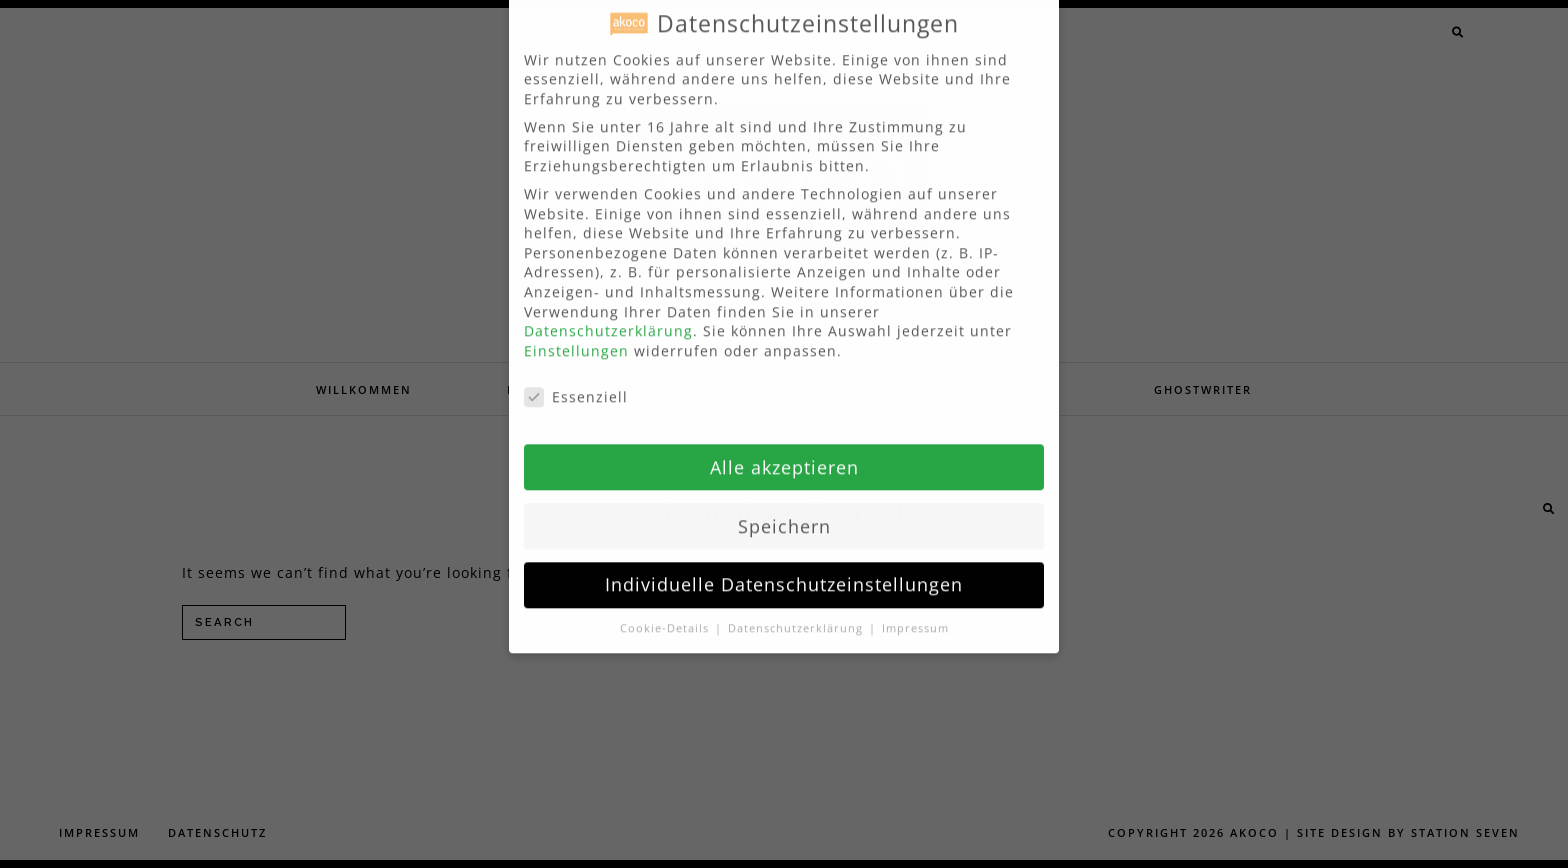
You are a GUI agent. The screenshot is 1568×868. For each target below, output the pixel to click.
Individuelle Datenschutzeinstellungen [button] (784, 566)
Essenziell (576, 377)
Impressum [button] (915, 610)
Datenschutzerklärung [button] (797, 610)
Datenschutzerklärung (608, 312)
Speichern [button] (784, 507)
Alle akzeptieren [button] (784, 448)
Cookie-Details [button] (666, 610)
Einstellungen (576, 331)
